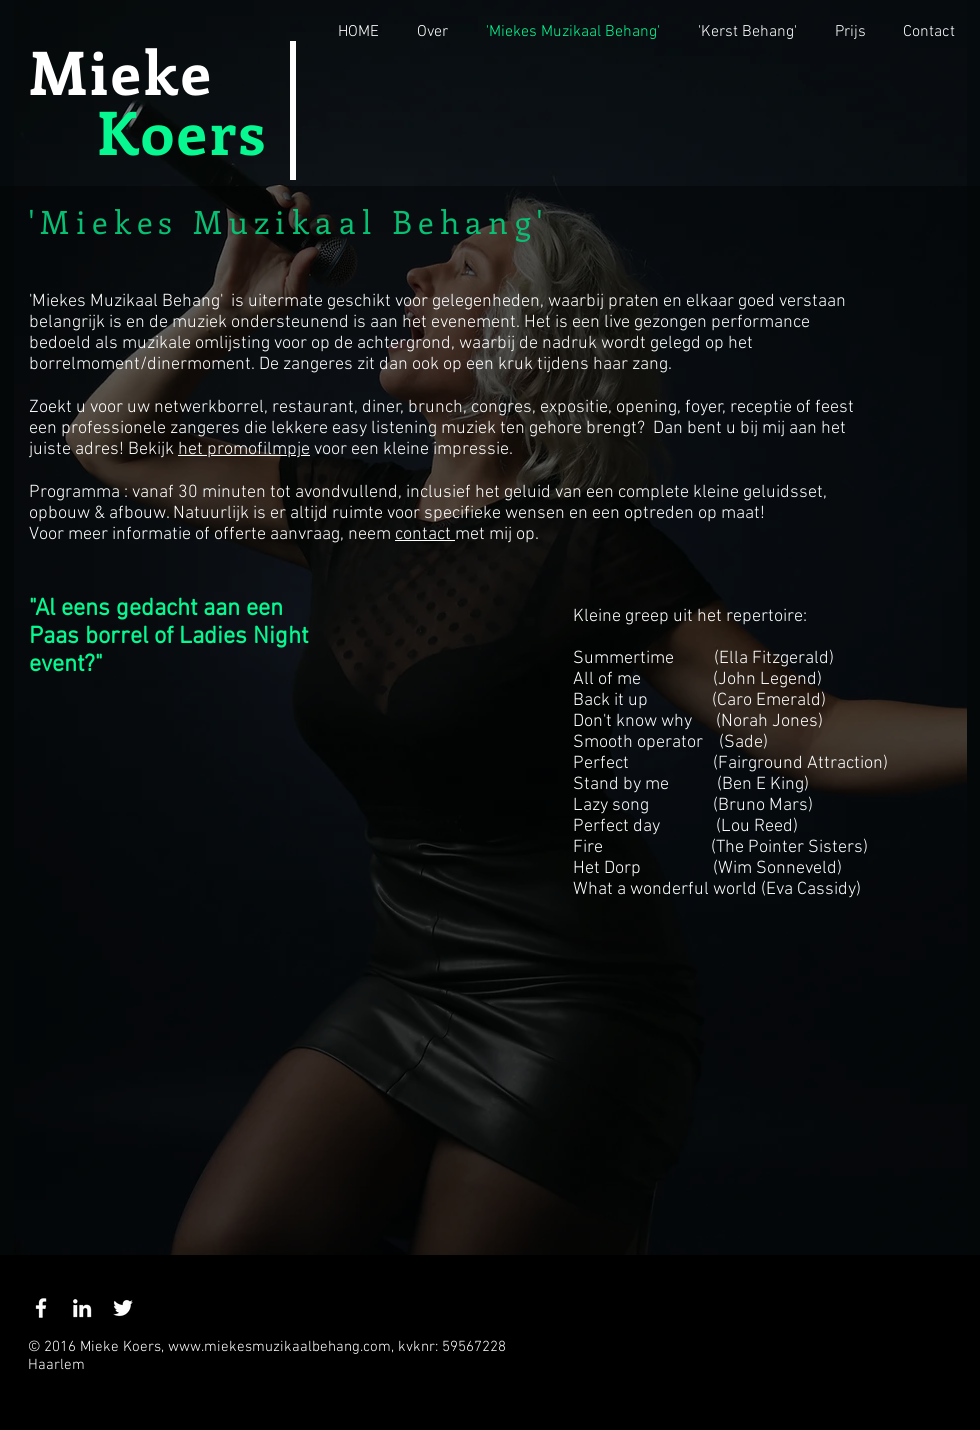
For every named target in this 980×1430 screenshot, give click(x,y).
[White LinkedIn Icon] (82, 1308)
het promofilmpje (244, 449)
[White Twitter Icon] (123, 1308)
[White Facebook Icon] (41, 1308)
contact (425, 534)
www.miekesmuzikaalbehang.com (279, 1347)
